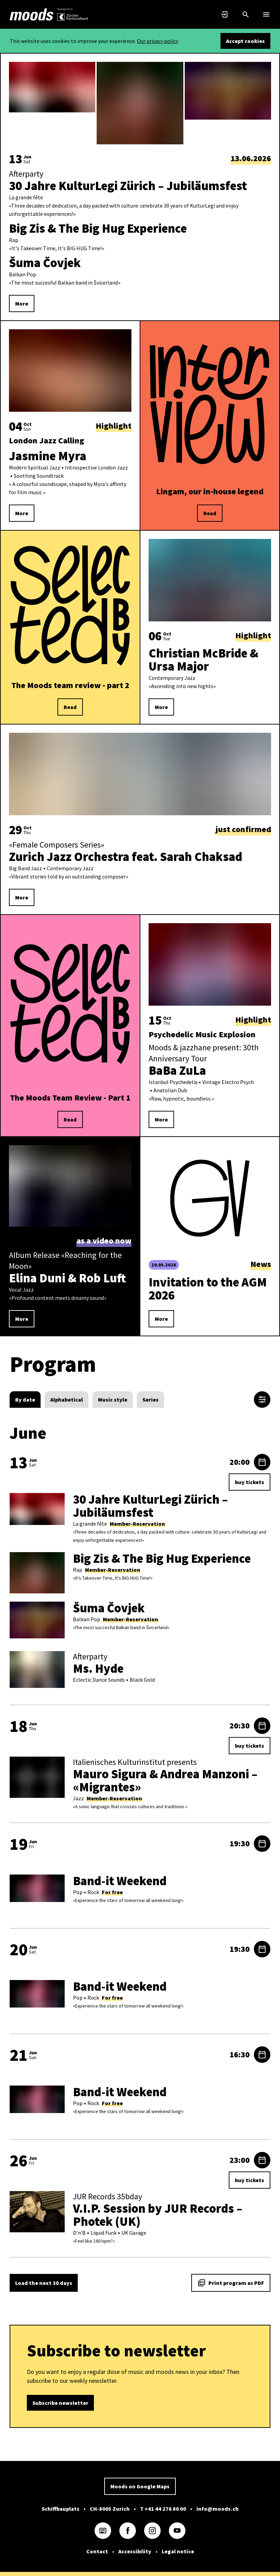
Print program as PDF (230, 2283)
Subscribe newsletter (60, 2402)
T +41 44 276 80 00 (163, 2508)
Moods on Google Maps (140, 2486)
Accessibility (134, 2551)
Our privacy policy (157, 40)
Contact (97, 2551)
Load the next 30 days (43, 2282)
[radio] (25, 1399)
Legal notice (178, 2551)
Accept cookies (245, 40)
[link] (32, 14)
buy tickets (249, 1482)
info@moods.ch (217, 2508)
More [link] (21, 303)
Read (209, 513)
